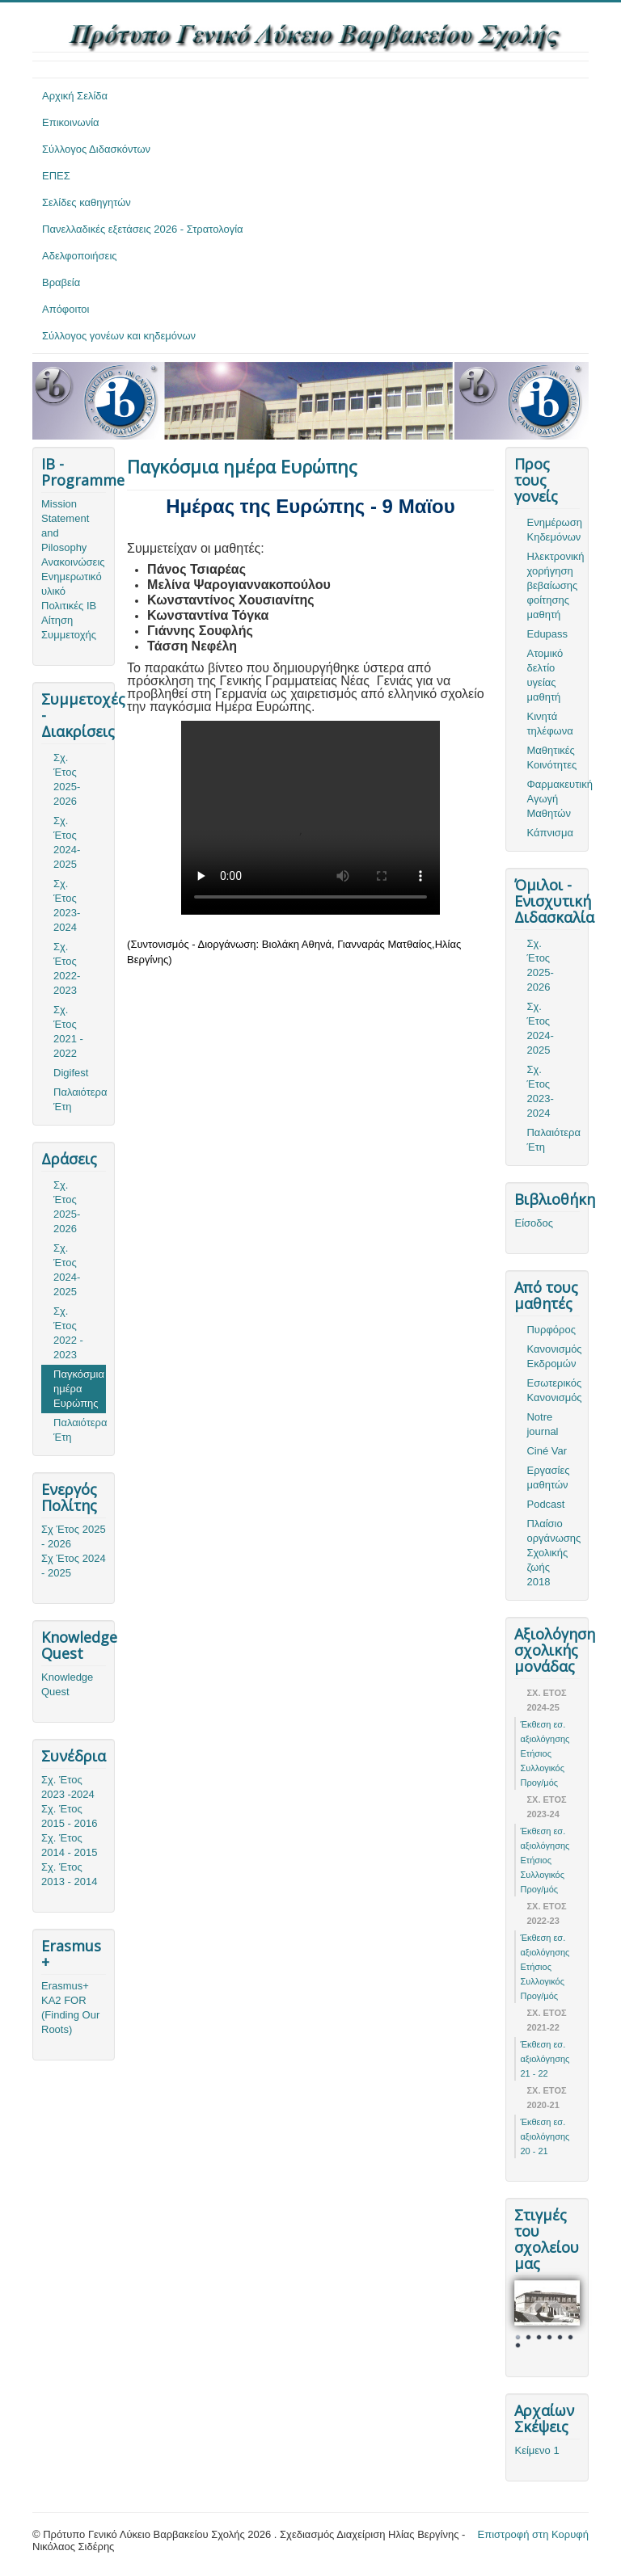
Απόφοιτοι (66, 309)
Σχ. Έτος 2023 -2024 (68, 1787)
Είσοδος (533, 1223)
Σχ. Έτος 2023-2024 (66, 905)
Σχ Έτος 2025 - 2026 (73, 1536)
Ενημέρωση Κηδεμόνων (552, 529)
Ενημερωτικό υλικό (71, 583)
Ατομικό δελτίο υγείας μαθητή (544, 675)
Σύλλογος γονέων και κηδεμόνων (119, 336)
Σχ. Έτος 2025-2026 (66, 779)
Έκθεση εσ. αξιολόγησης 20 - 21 (544, 2136)
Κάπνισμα (549, 833)
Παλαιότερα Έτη (79, 1099)
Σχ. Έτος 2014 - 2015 (69, 1845)
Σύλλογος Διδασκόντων (96, 149)
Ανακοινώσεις (73, 562)
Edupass (547, 634)
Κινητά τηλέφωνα (549, 723)
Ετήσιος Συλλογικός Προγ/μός (542, 1768)
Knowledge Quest (67, 1684)
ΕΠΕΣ (56, 176)
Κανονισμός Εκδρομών (552, 1356)
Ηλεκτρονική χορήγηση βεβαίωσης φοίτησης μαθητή (552, 585)
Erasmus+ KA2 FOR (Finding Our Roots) (70, 2007)
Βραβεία (61, 282)
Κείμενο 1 (536, 2450)
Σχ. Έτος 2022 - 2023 (68, 1333)
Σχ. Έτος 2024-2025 (66, 842)
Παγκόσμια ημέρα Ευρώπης (78, 1388)
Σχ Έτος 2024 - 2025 (73, 1565)
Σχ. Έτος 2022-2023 (66, 968)
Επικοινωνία (70, 122)
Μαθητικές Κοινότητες (551, 757)
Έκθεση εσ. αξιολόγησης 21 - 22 (544, 2058)
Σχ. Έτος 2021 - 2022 (68, 1031)
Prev (535, 2314)
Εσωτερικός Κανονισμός (552, 1390)
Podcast (545, 1504)
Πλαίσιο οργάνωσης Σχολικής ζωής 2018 (552, 1552)
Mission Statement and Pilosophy (65, 526)
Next (559, 2314)
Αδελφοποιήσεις (79, 256)
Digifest (70, 1073)
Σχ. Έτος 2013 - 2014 (69, 1874)
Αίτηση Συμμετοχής (68, 627)
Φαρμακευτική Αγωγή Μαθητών (552, 798)
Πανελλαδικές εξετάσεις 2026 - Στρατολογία (142, 229)
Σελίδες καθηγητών (86, 202)
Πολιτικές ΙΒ (68, 606)
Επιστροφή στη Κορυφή (533, 2534)
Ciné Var (546, 1451)
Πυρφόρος (550, 1330)
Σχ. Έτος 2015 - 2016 (69, 1816)
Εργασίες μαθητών (547, 1477)
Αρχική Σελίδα (75, 96)
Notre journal (542, 1424)
